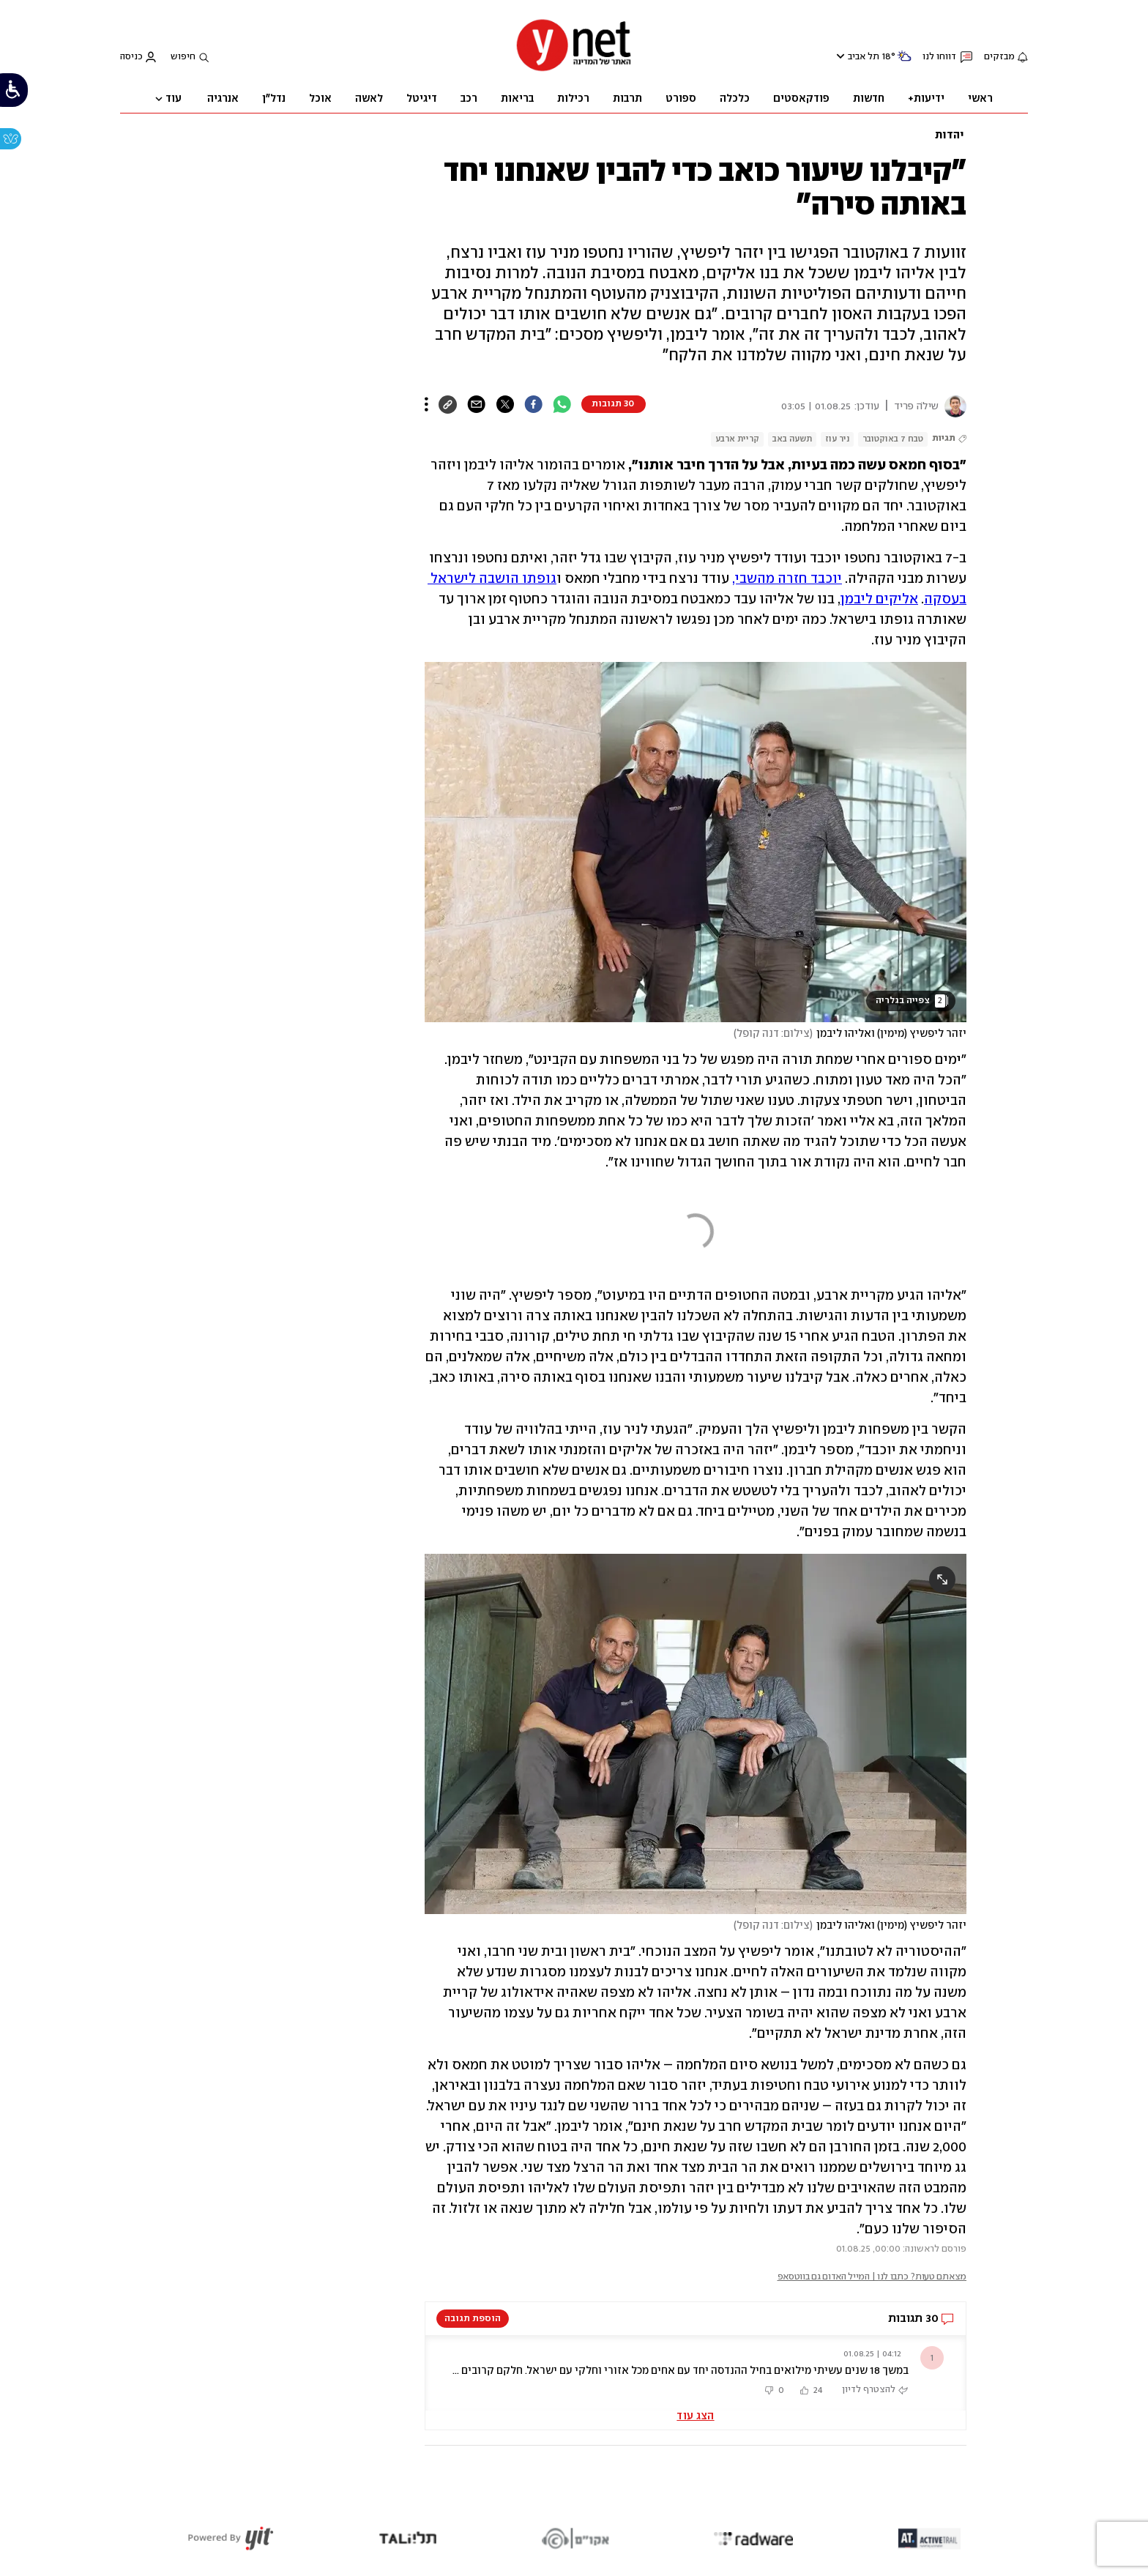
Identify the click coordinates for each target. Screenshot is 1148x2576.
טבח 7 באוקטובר (892, 439)
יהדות (949, 135)
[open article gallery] (695, 842)
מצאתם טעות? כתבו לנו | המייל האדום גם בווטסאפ (872, 2277)
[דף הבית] (574, 70)
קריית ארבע (737, 439)
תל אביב (863, 57)
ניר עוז (837, 439)
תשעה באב (792, 439)
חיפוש (183, 57)
